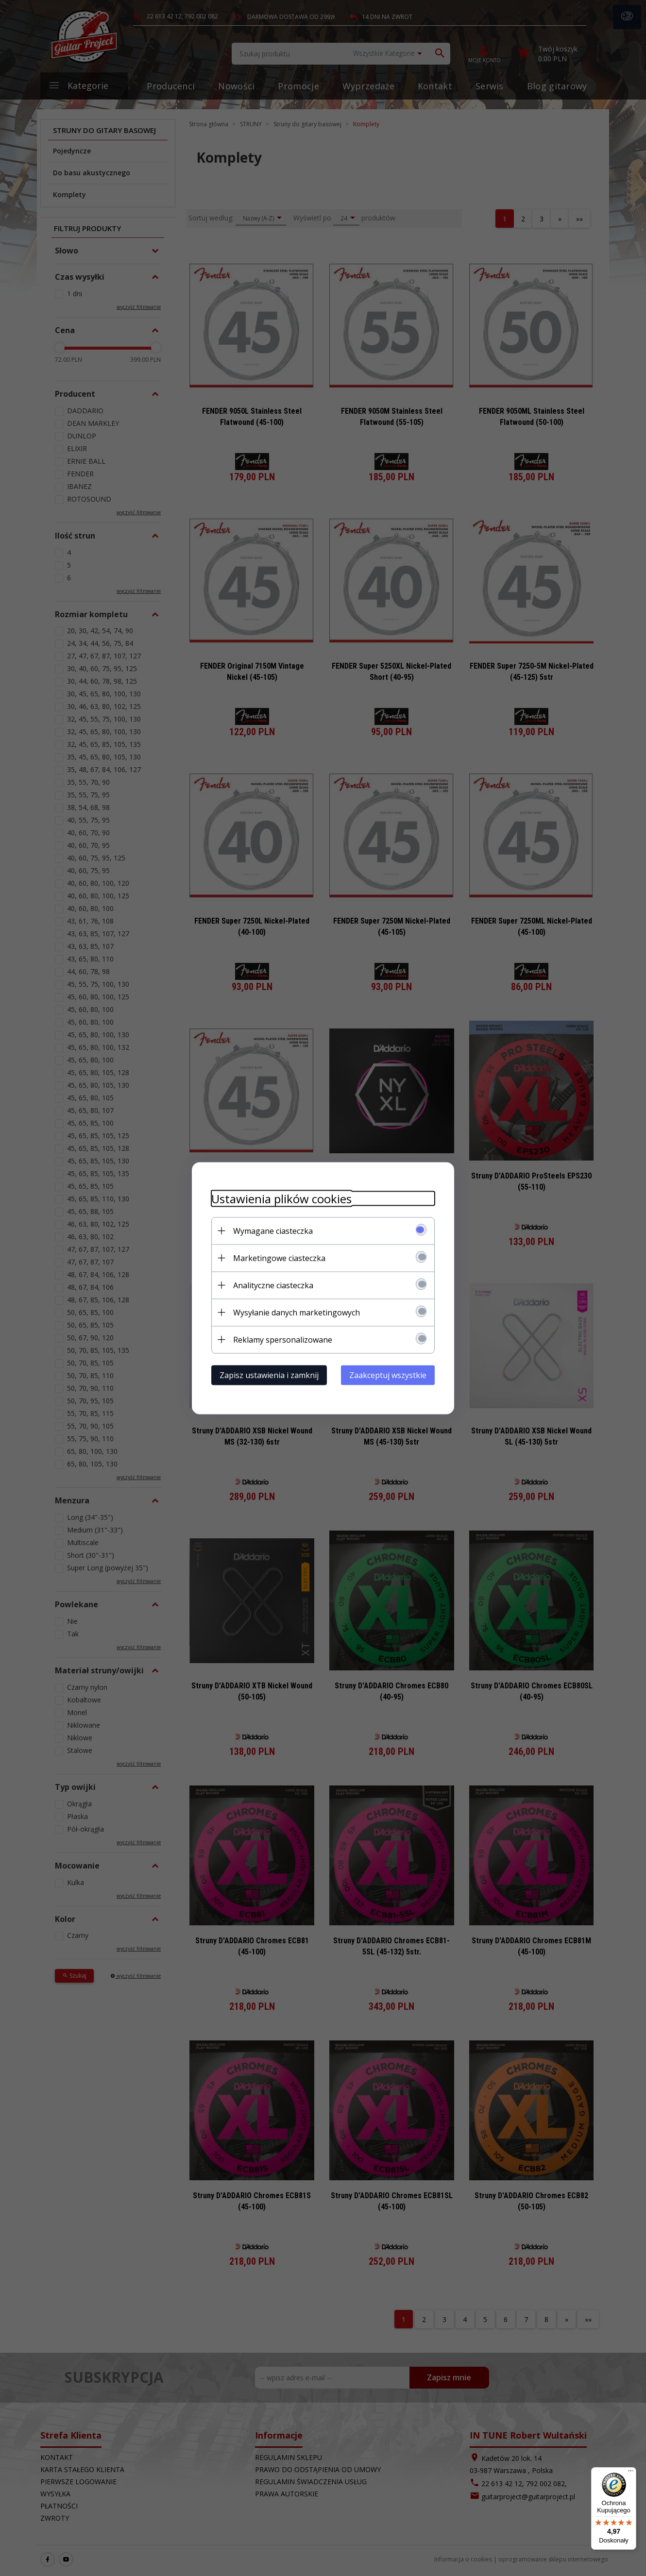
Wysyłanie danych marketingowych (296, 1312)
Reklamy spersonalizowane (282, 1339)
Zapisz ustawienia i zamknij (269, 1374)
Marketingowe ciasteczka (279, 1257)
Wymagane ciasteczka (273, 1230)
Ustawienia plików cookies (281, 1198)
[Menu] (630, 2473)
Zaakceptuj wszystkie (387, 1374)
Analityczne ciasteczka (273, 1285)
